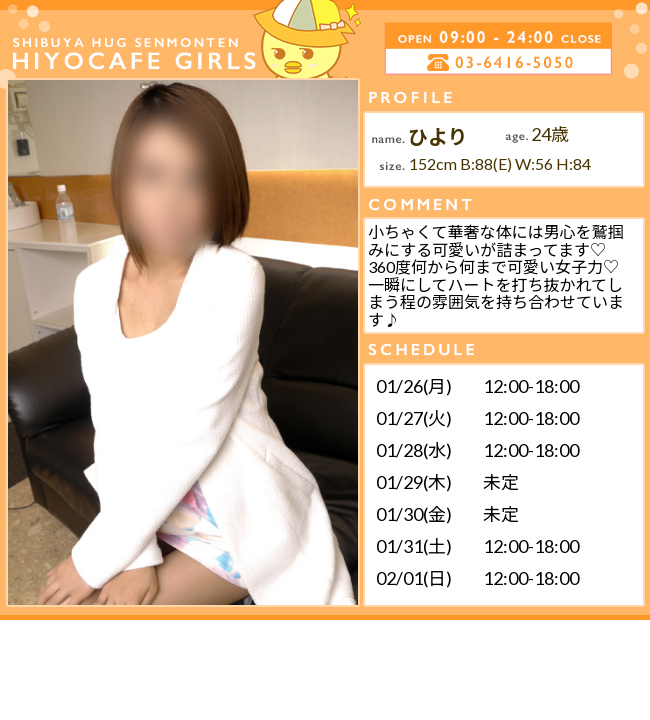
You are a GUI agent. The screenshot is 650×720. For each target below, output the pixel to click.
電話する (423, 62)
